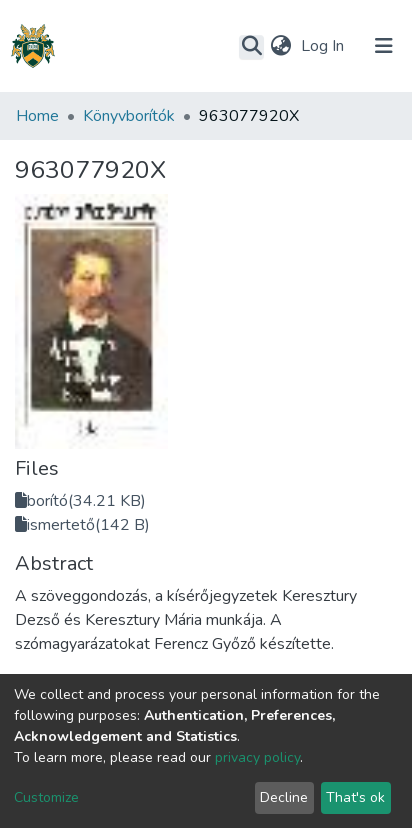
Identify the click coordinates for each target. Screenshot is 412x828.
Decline (284, 797)
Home (37, 116)
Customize (46, 797)
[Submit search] (251, 47)
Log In (324, 46)
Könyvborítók (129, 116)
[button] (280, 46)
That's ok (355, 797)
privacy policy (257, 757)
